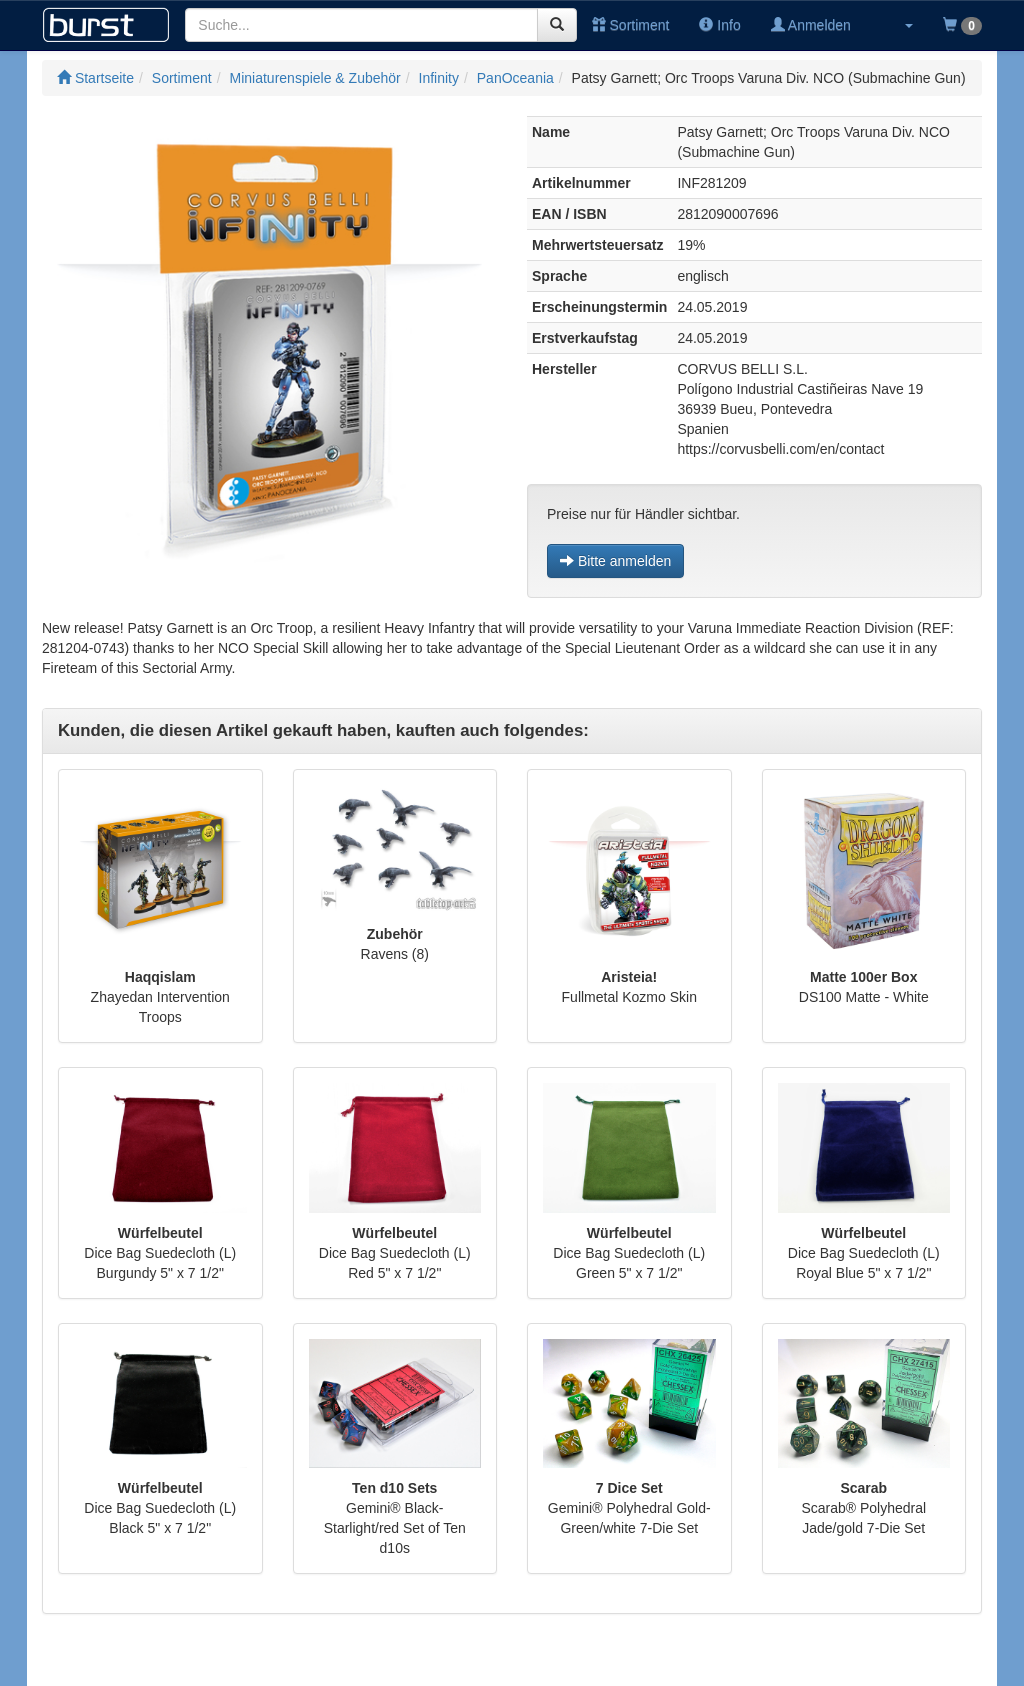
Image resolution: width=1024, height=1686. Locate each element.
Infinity (439, 78)
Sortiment (631, 25)
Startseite (95, 78)
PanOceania (515, 78)
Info (719, 25)
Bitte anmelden (615, 561)
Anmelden (811, 25)
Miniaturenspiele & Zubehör (315, 78)
